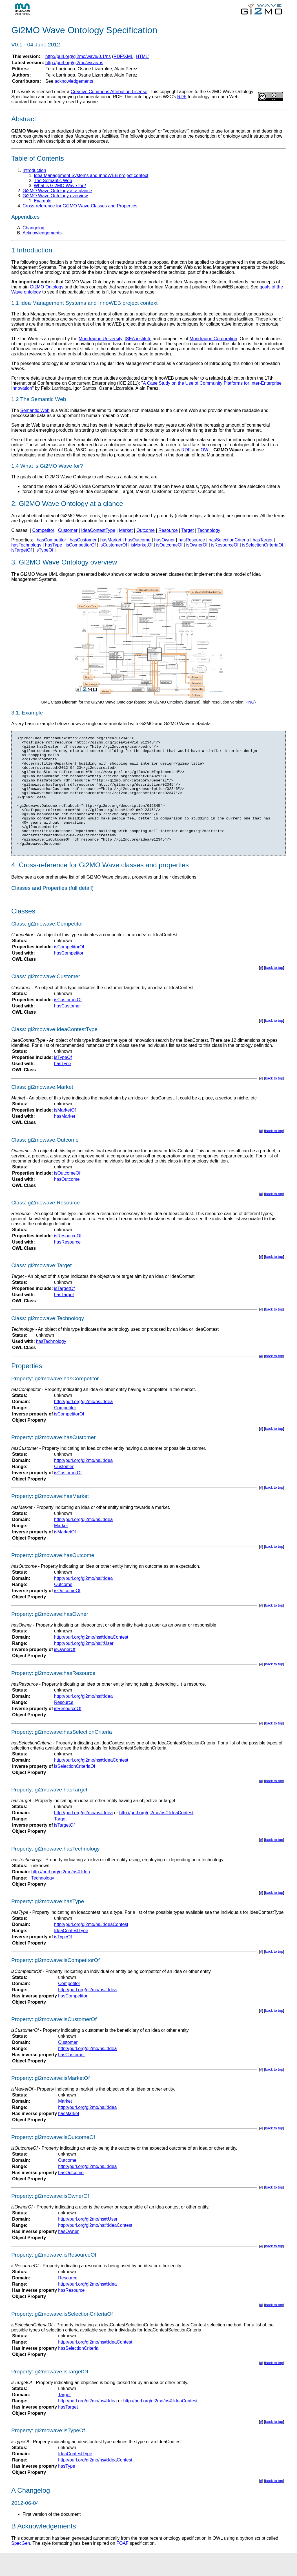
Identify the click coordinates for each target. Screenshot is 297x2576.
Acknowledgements (42, 232)
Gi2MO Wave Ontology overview (55, 195)
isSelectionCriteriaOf (262, 545)
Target (187, 530)
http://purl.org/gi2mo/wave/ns (74, 62)
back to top (274, 990)
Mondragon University (100, 338)
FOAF (122, 2566)
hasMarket (110, 539)
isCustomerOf (113, 545)
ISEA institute (138, 338)
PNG (250, 702)
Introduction (34, 170)
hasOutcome (137, 539)
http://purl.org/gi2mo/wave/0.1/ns (78, 56)
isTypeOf (44, 550)
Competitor (43, 530)
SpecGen (20, 2566)
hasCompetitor (51, 539)
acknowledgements (74, 81)
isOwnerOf (197, 545)
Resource (168, 530)
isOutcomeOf (169, 545)
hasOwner (164, 539)
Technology (209, 530)
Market (126, 530)
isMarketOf (141, 545)
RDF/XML (123, 56)
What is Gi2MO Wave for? (60, 185)
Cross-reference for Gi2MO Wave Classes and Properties (80, 205)
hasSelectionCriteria (229, 539)
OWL (206, 449)
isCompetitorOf (81, 545)
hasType (53, 545)
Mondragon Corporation (213, 338)
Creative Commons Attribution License (109, 91)
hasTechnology (26, 545)
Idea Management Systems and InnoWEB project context (91, 175)
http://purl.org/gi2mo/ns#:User (84, 1666)
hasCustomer (83, 539)
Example (42, 200)
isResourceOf (224, 545)
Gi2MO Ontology (46, 287)
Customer (67, 530)
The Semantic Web (53, 180)
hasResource (191, 539)
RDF (182, 96)
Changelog (33, 227)
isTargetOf (21, 550)
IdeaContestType (98, 530)
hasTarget (262, 539)
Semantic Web (35, 410)
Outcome (145, 530)
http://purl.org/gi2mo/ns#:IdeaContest (91, 1659)
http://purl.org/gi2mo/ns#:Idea (83, 1424)
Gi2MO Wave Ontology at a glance (57, 190)
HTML (142, 56)
